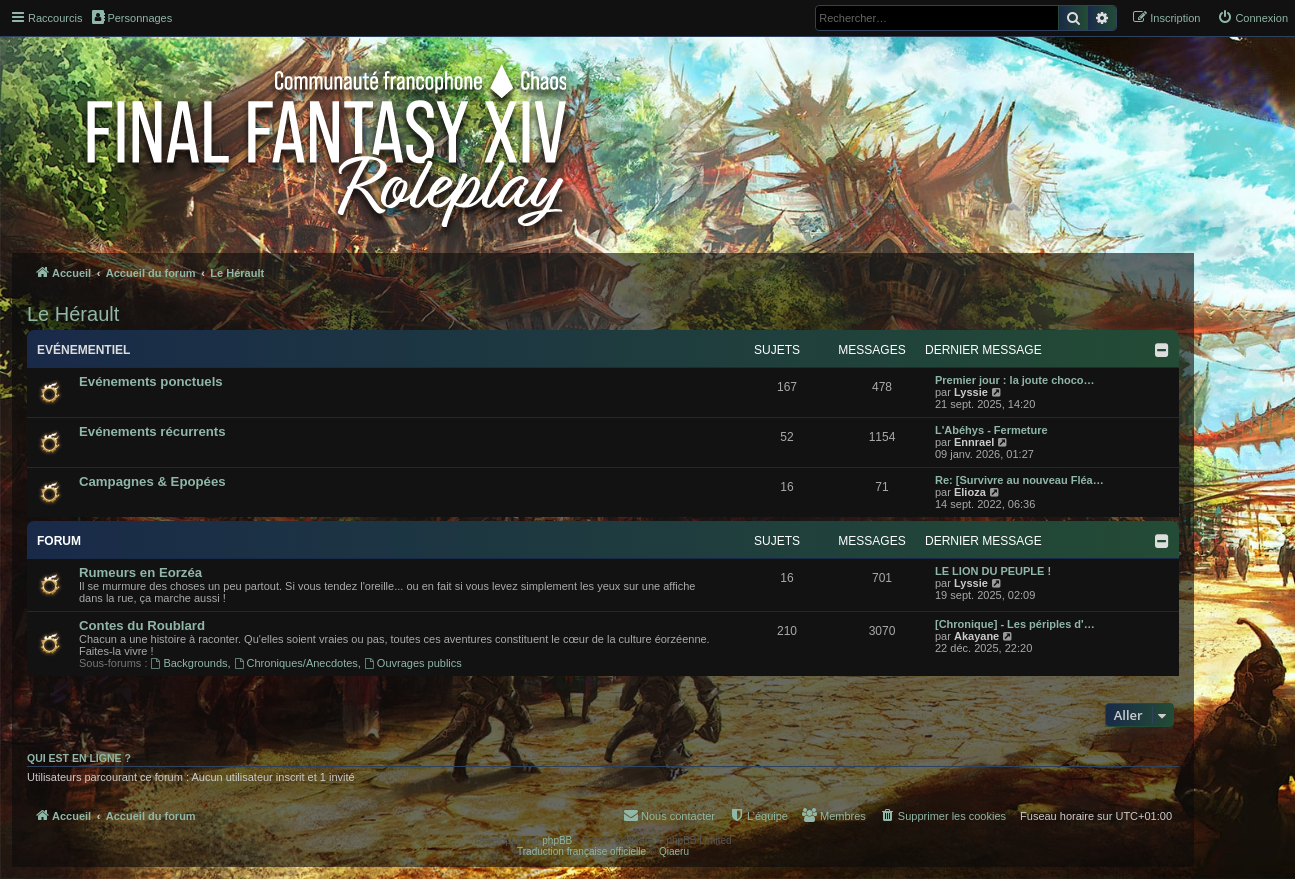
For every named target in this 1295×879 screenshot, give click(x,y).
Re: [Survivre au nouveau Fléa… (1019, 480)
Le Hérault (73, 314)
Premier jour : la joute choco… (1015, 380)
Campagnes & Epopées (152, 481)
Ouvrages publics (413, 663)
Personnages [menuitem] (132, 17)
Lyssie (971, 392)
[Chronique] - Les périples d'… (1015, 624)
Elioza (970, 492)
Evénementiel (83, 350)
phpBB (557, 840)
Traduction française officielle (581, 851)
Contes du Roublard (142, 625)
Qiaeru (674, 851)
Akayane (976, 636)
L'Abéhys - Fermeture (991, 430)
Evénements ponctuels (151, 381)
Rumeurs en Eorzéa (140, 572)
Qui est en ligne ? (79, 758)
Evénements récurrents (152, 431)
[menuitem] (1252, 18)
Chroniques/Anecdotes (296, 663)
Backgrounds (189, 663)
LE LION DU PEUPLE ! (993, 571)
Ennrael (974, 442)
